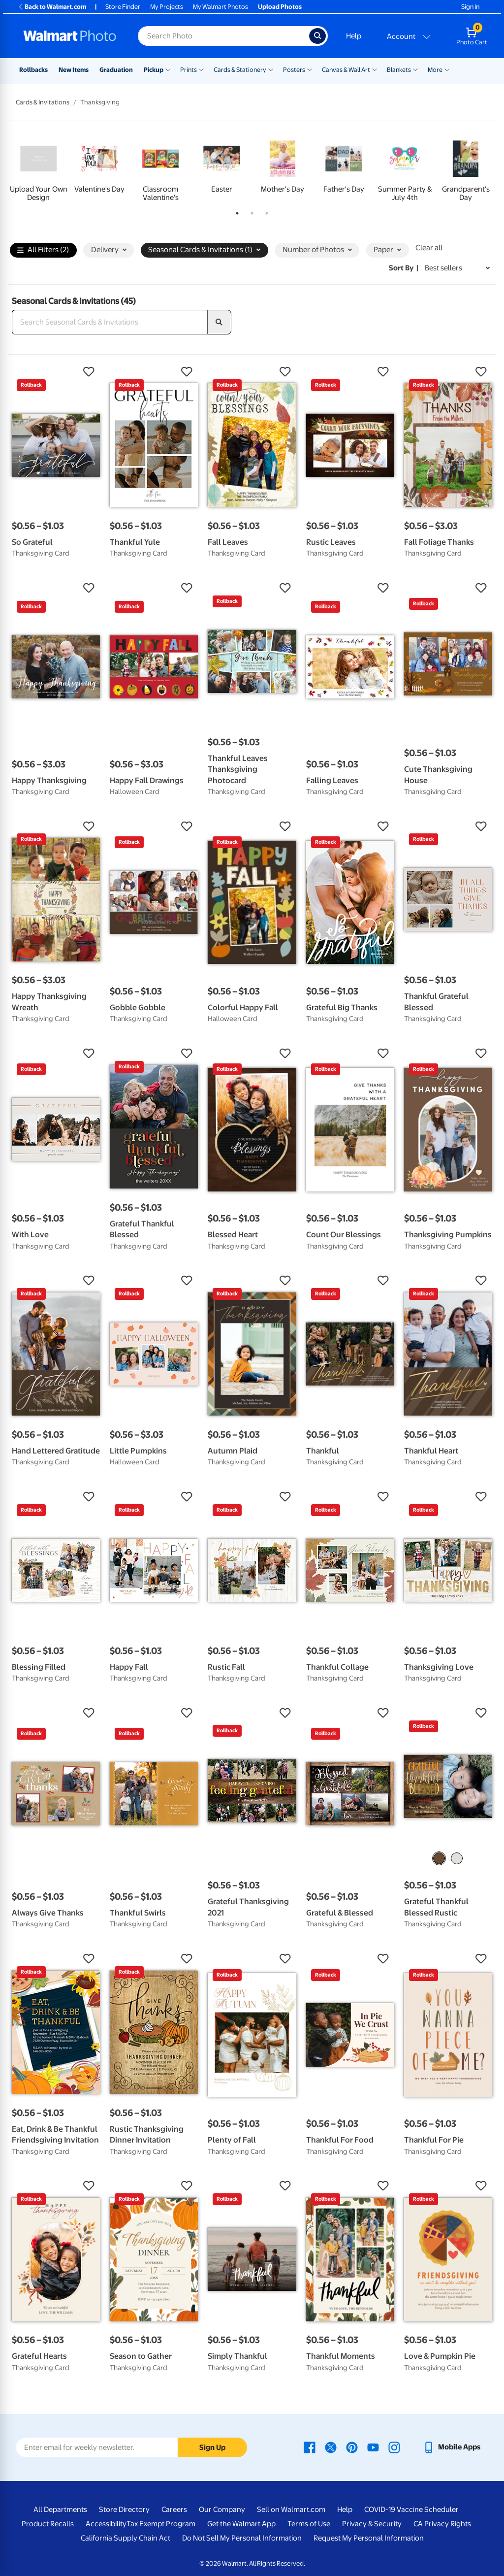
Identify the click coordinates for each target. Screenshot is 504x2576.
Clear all (428, 247)
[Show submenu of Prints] (201, 69)
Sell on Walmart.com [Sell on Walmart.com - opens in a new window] (291, 2509)
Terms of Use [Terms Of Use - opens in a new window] (308, 2523)
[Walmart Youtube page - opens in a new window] (373, 2447)
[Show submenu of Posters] (310, 69)
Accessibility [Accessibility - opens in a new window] (106, 2523)
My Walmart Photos (220, 6)
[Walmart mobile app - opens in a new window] (451, 2447)
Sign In (470, 6)
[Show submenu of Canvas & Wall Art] (375, 69)
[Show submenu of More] (447, 69)
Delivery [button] (108, 249)
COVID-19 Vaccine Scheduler (411, 2509)
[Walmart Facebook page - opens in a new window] (309, 2447)
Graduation (116, 69)
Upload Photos (280, 6)
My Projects (166, 6)
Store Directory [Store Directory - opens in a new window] (124, 2509)
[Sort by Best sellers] (457, 268)
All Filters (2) (43, 250)
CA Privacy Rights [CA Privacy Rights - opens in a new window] (442, 2523)
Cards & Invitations (42, 102)
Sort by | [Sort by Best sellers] (403, 268)
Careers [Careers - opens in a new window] (174, 2509)
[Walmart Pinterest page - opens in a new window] (352, 2447)
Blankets (399, 69)
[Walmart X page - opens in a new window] (331, 2447)
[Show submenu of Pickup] (168, 69)
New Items (74, 69)
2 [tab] (250, 211)
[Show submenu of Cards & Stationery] (271, 69)
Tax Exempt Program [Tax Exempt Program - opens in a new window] (160, 2523)
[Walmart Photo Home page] (70, 36)
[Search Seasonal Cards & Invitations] (110, 322)
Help (353, 36)
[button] (56, 371)
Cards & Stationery (240, 69)
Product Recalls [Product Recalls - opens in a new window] (48, 2523)
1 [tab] (235, 211)
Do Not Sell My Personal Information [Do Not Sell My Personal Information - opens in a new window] (242, 2538)
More (435, 69)
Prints (188, 69)
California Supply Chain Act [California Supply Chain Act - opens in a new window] (125, 2538)
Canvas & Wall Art (346, 69)
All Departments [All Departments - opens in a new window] (60, 2509)
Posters (294, 69)
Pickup (153, 69)
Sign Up (212, 2447)
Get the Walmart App (241, 2523)
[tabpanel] (38, 169)
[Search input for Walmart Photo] (223, 36)
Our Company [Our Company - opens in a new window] (222, 2509)
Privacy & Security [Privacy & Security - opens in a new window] (372, 2523)
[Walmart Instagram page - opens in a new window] (394, 2447)
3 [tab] (265, 211)
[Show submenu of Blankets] (415, 69)
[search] (219, 322)
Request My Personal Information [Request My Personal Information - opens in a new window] (369, 2538)
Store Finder (122, 6)
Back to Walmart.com (52, 6)
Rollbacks (33, 69)
